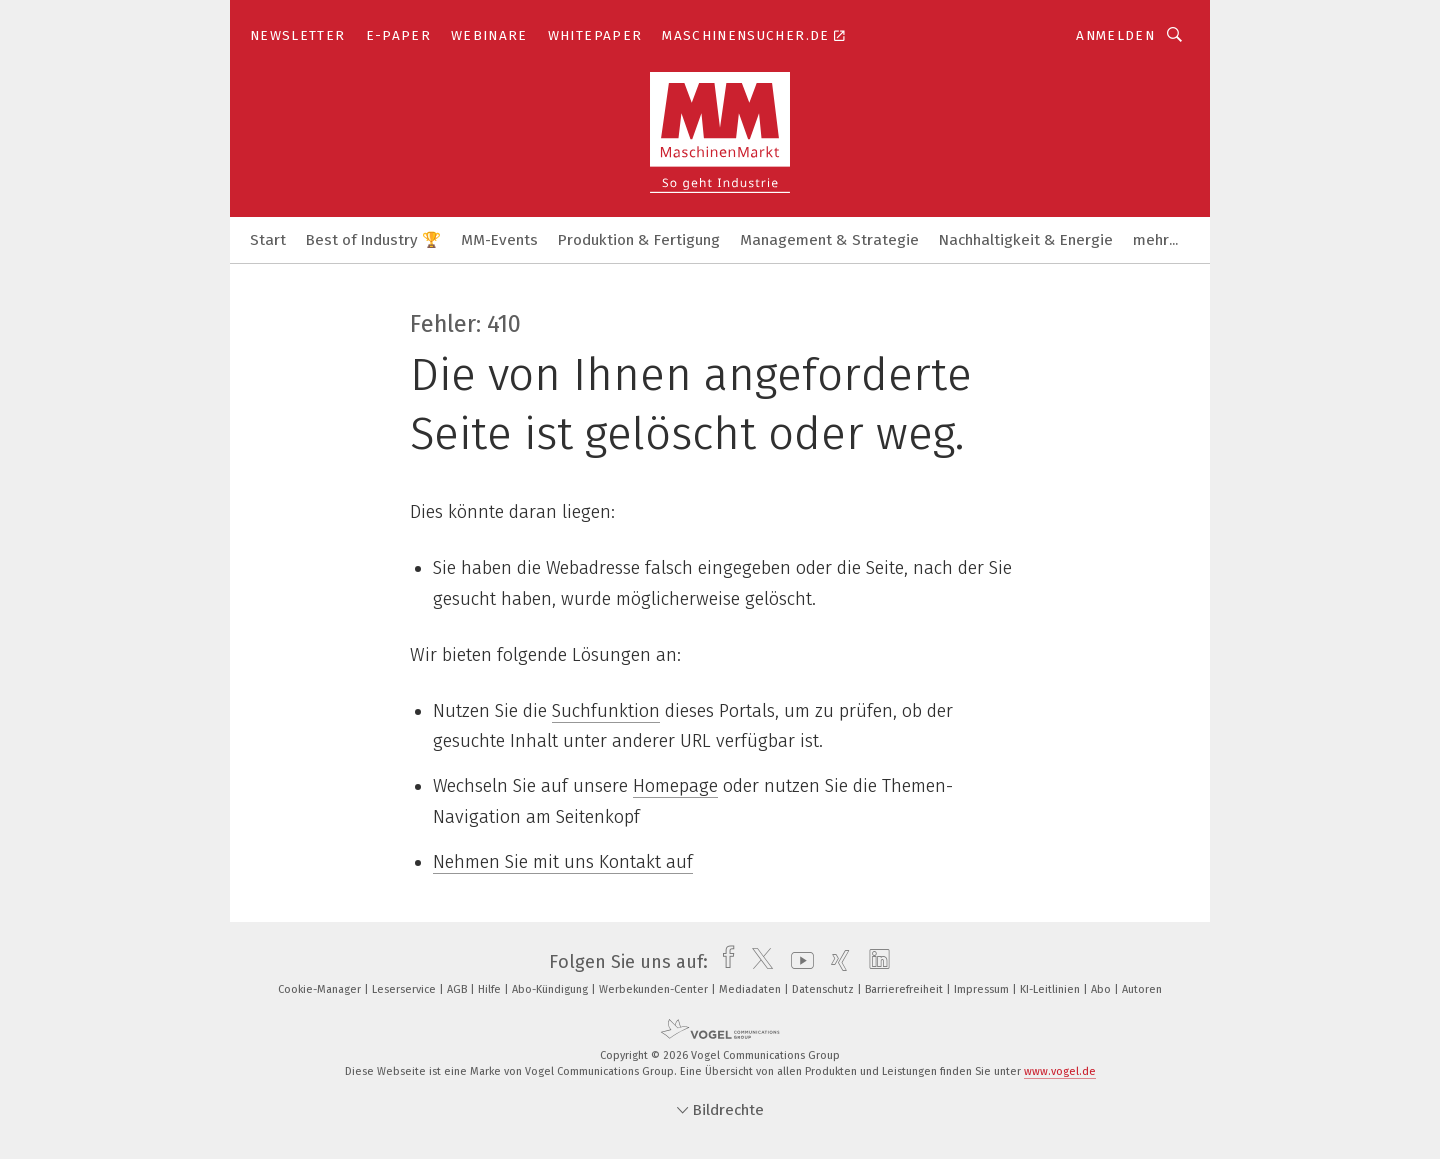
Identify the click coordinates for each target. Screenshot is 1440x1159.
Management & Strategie (829, 240)
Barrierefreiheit (905, 989)
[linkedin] (874, 962)
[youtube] (797, 962)
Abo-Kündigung (551, 989)
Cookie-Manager (321, 989)
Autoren (1142, 989)
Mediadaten (751, 989)
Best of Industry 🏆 (373, 240)
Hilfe (491, 989)
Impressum (983, 989)
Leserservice (405, 989)
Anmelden (1115, 35)
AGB (458, 989)
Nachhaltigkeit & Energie (1026, 240)
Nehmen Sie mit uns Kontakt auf (563, 862)
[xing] (835, 962)
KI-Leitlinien (1051, 989)
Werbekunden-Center (655, 989)
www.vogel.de (1060, 1071)
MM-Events (499, 240)
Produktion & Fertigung (639, 240)
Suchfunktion (606, 711)
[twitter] (757, 962)
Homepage (675, 786)
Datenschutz (824, 989)
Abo (1102, 989)
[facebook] (723, 962)
